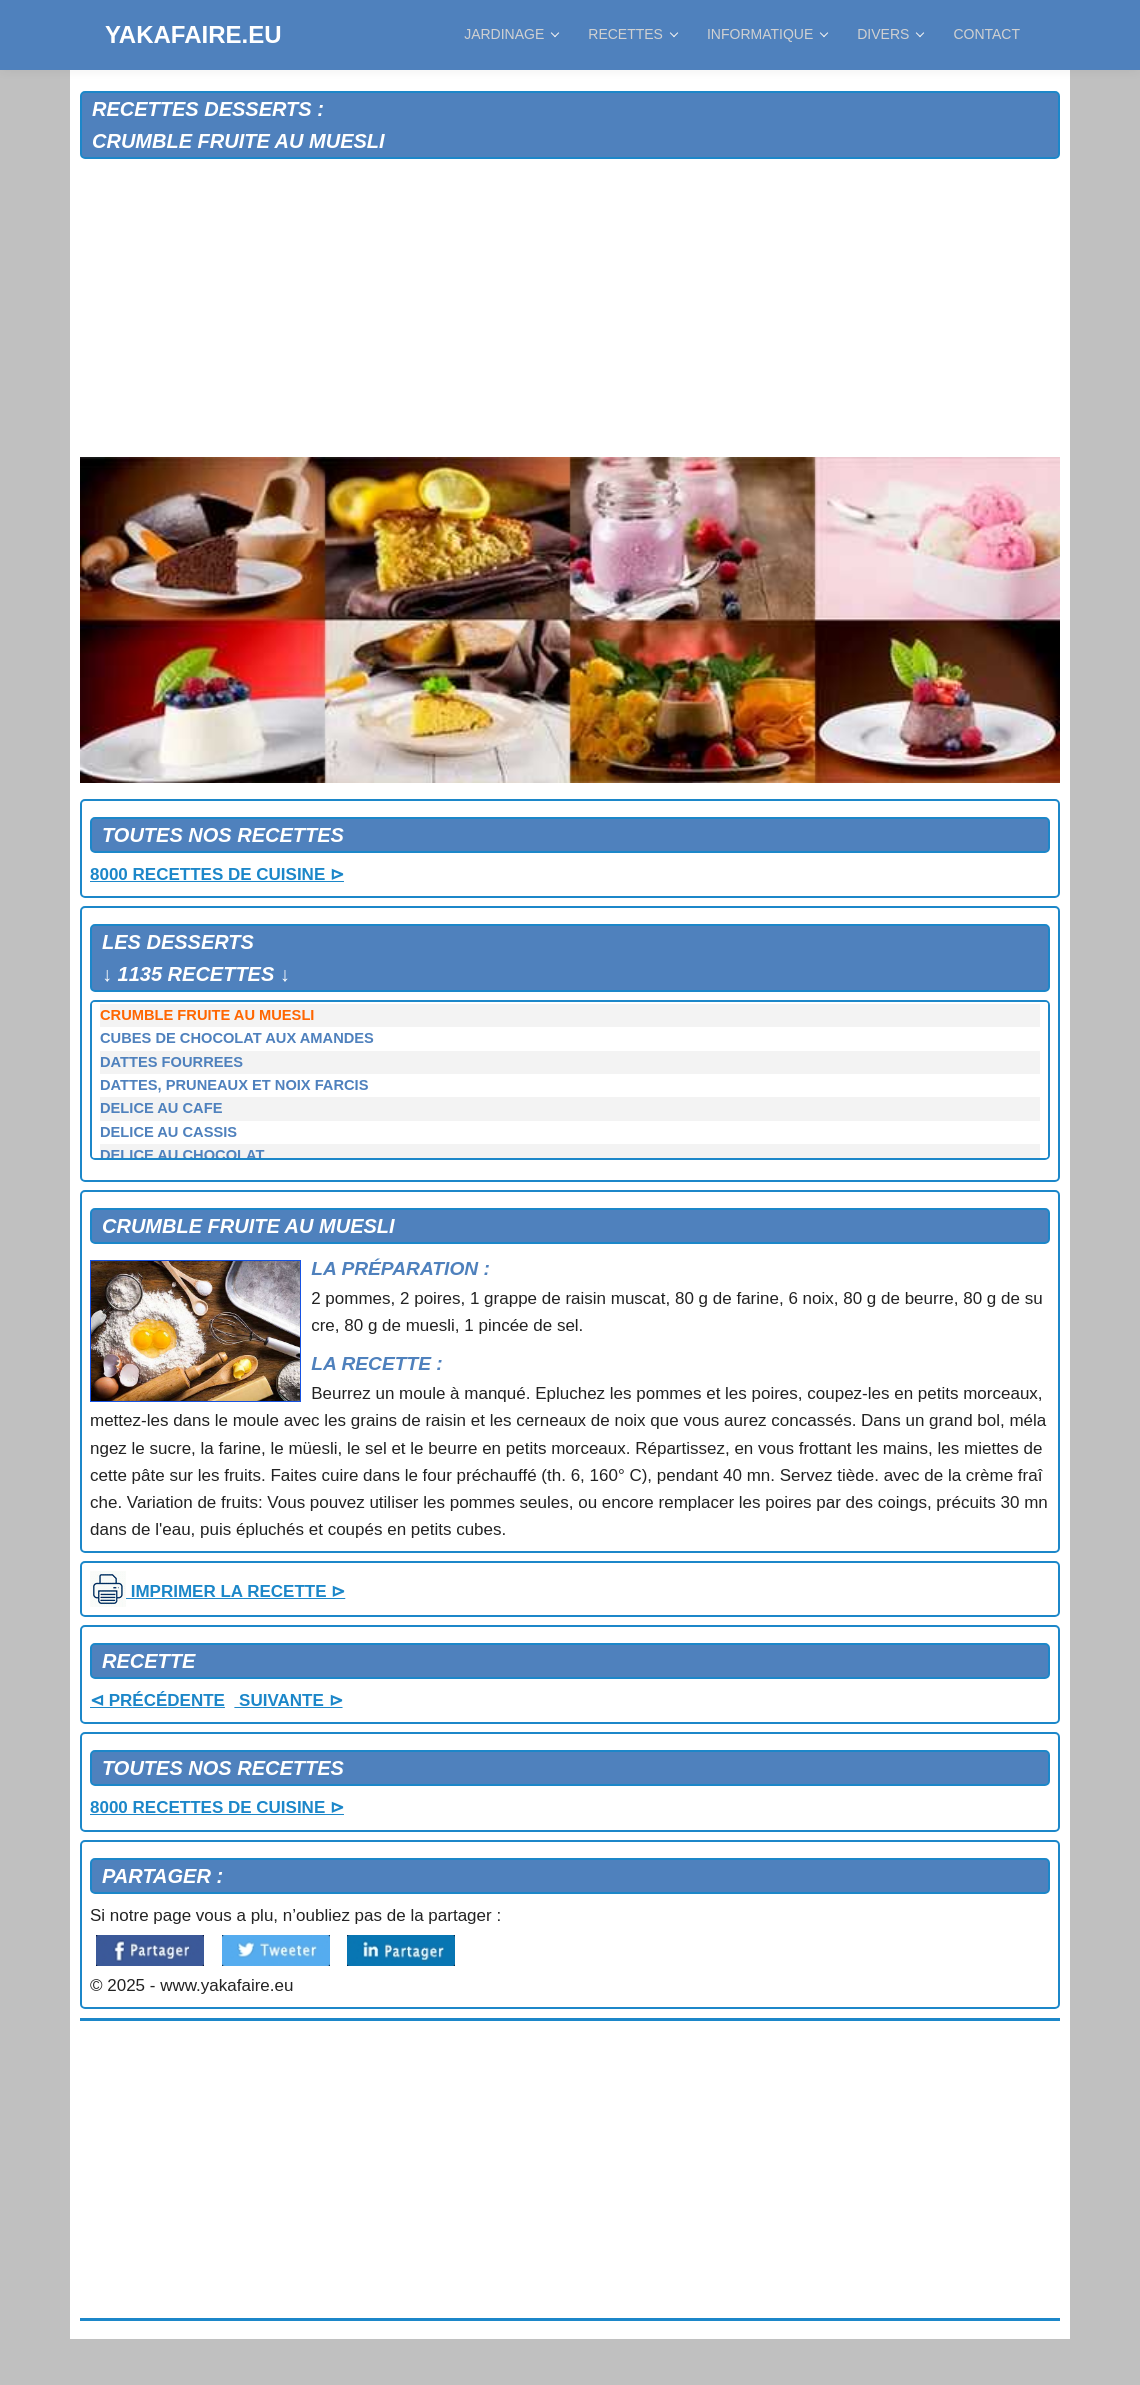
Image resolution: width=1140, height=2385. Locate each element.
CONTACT (986, 34)
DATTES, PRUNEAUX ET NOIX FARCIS (234, 1085)
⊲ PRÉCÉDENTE (157, 1700)
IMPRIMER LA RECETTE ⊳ (217, 1591)
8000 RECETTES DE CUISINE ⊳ (217, 874)
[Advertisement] (570, 309)
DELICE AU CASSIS (168, 1132)
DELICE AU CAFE (161, 1108)
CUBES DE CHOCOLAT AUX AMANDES (237, 1038)
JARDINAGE (511, 34)
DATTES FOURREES (171, 1062)
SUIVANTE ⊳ (288, 1700)
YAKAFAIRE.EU (193, 34)
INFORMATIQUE (767, 34)
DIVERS (890, 34)
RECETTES (632, 34)
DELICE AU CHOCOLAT (182, 1155)
